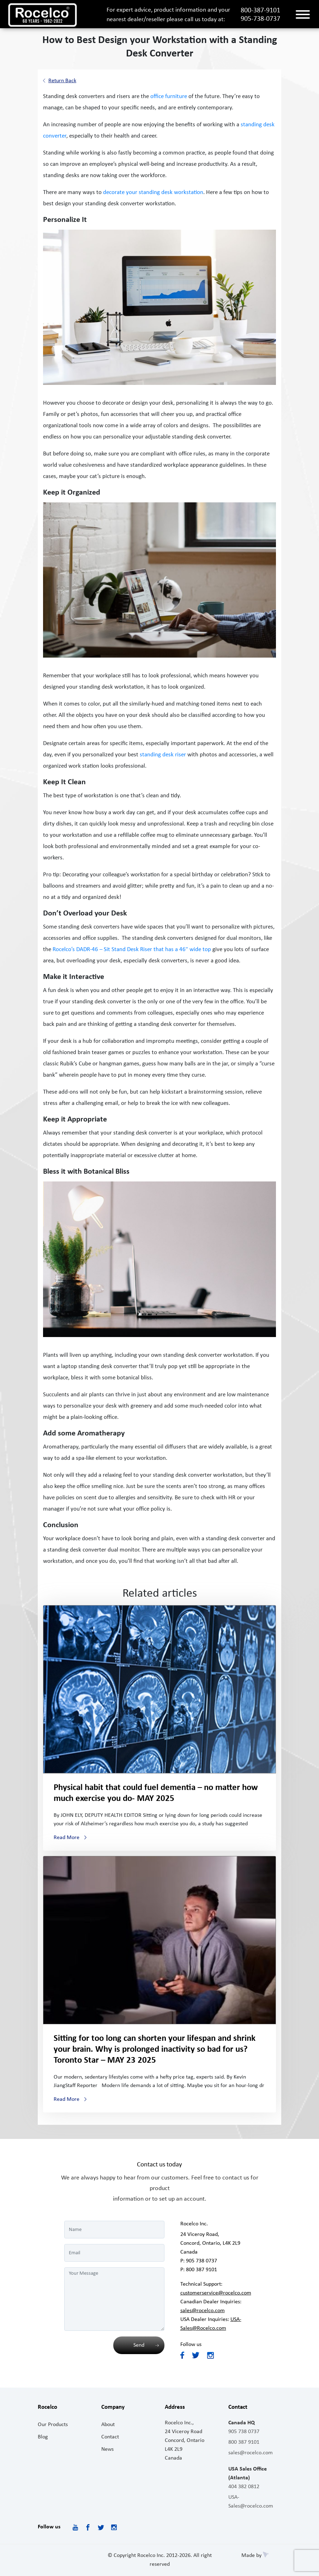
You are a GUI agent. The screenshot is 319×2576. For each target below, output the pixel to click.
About (108, 2424)
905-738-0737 (260, 19)
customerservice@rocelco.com (215, 2293)
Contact (110, 2437)
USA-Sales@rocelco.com (250, 2502)
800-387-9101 (260, 10)
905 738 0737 (201, 2261)
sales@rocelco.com (202, 2311)
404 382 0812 (243, 2487)
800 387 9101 (201, 2270)
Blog (43, 2437)
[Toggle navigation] (303, 15)
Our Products (53, 2424)
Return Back (62, 81)
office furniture (168, 96)
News (107, 2449)
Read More (66, 1837)
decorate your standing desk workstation (153, 192)
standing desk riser (163, 755)
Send (138, 2345)
